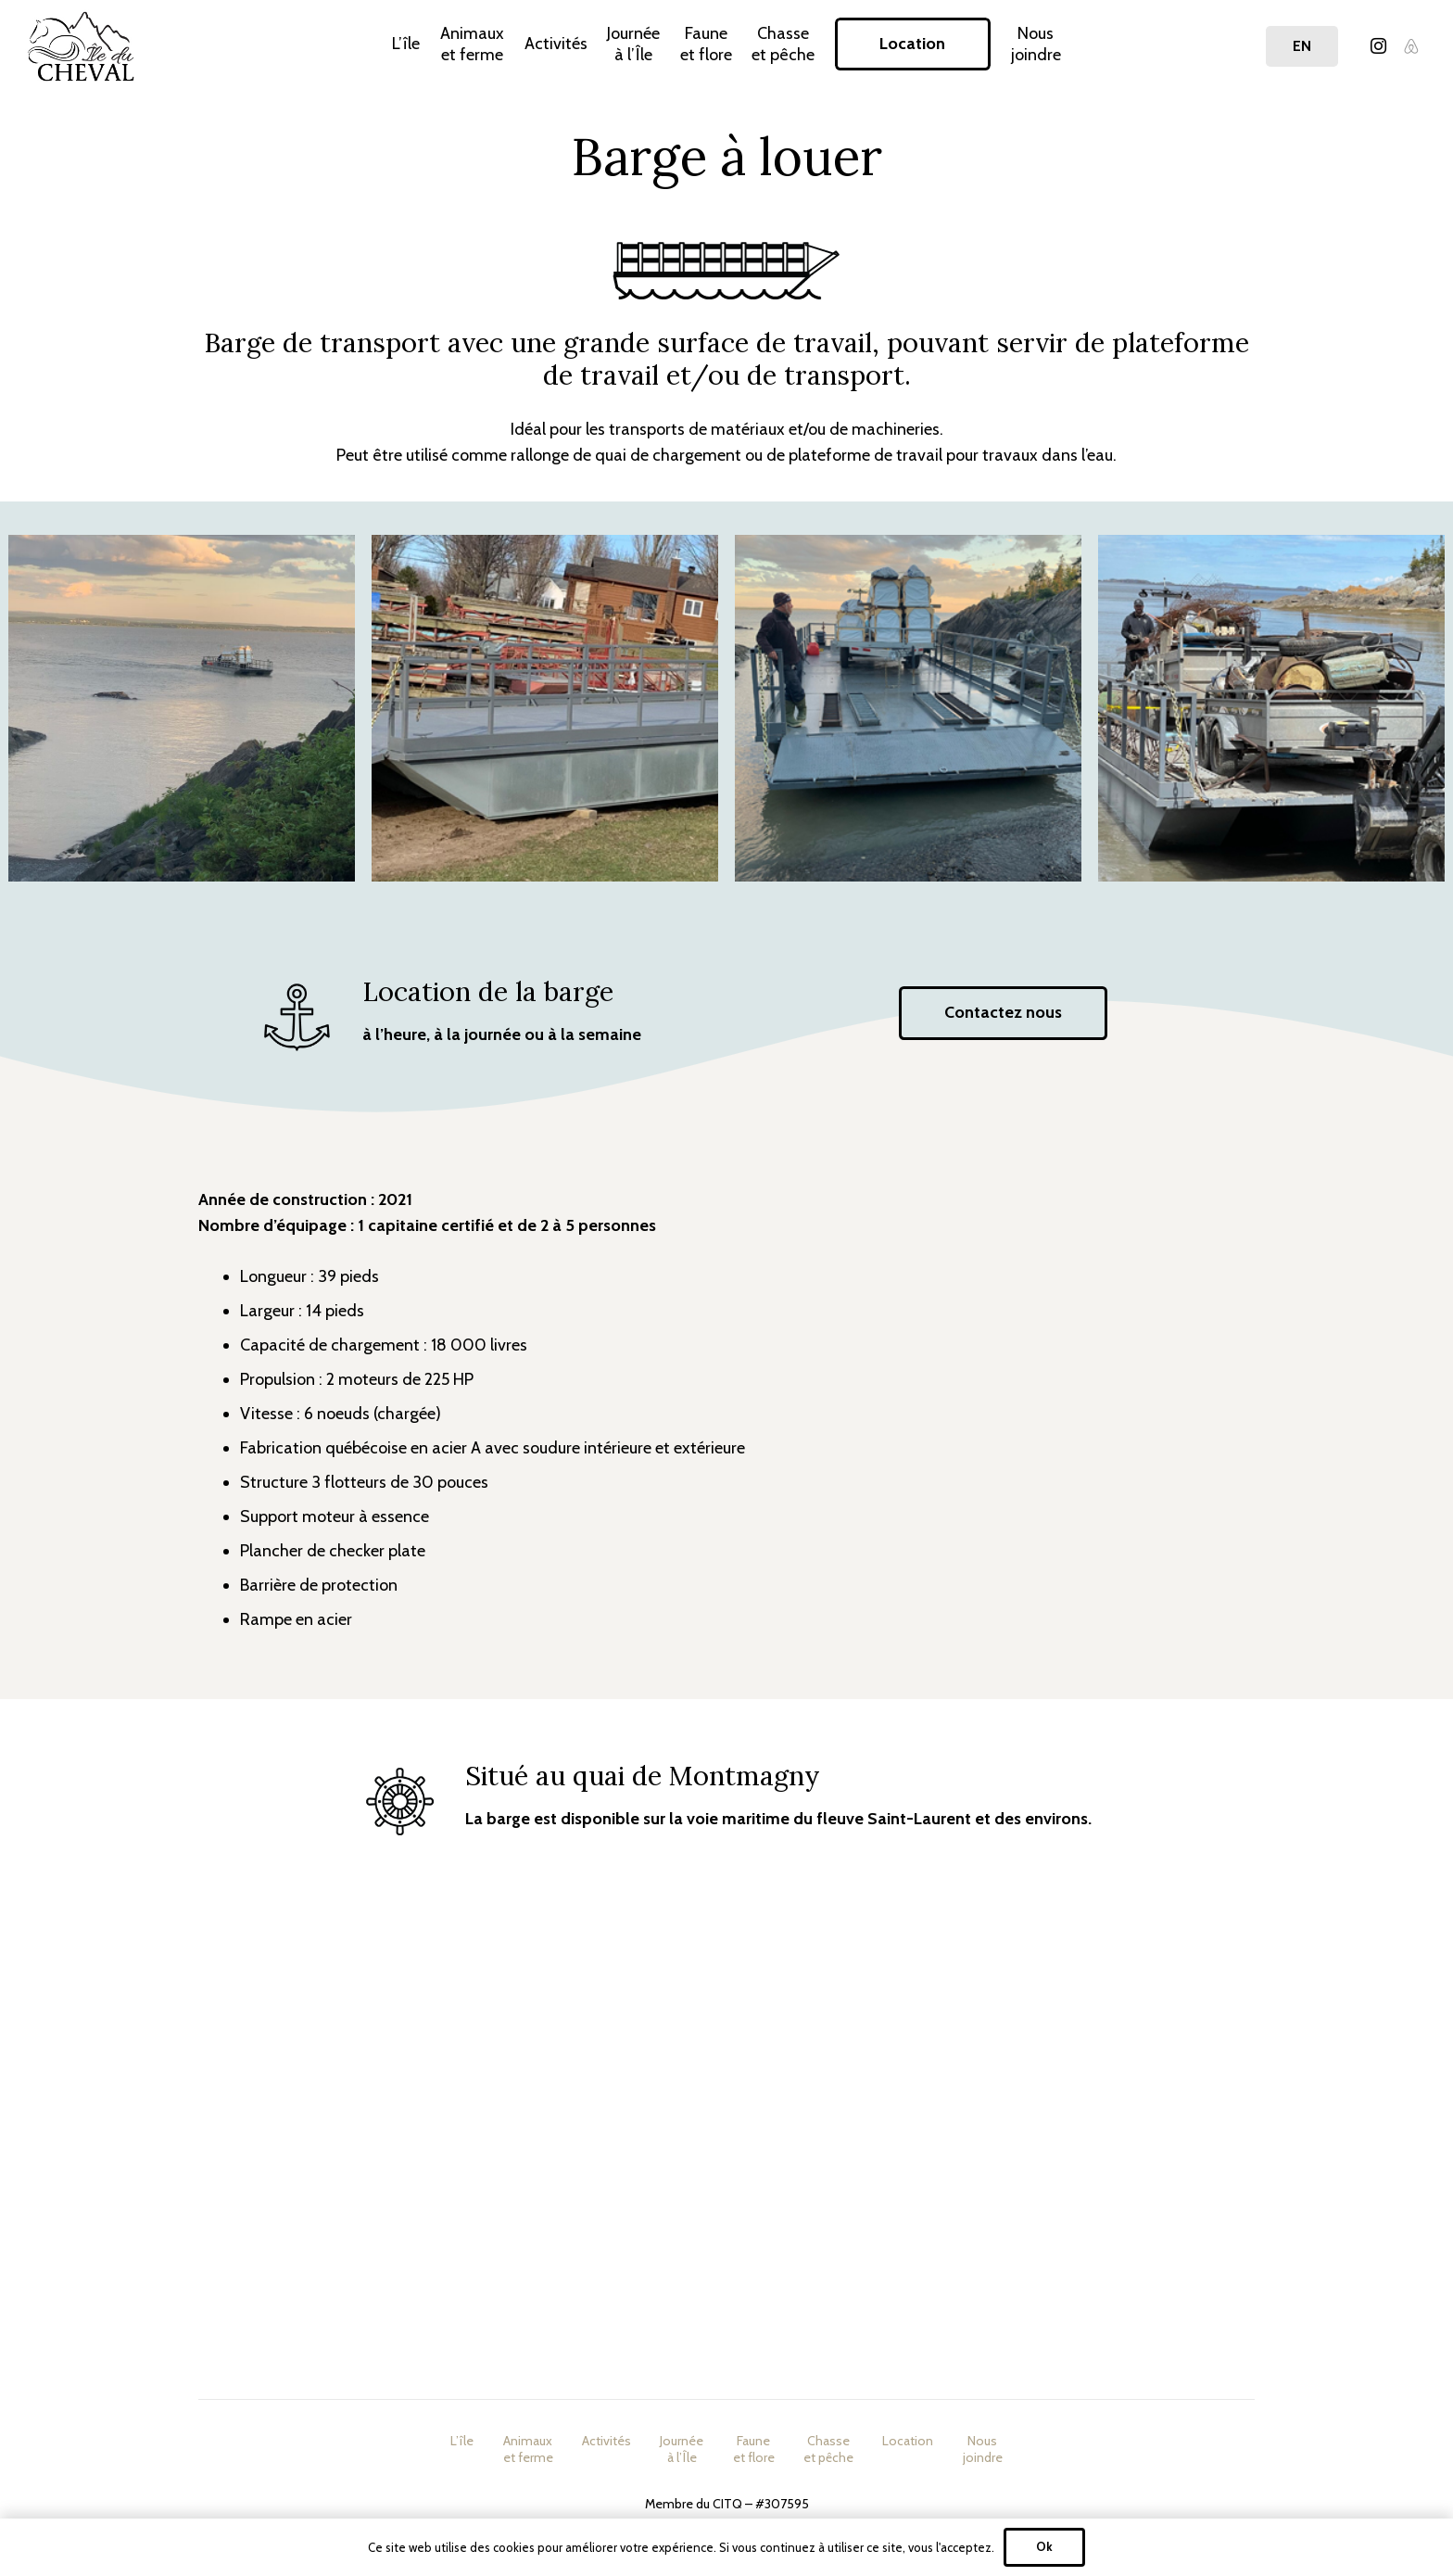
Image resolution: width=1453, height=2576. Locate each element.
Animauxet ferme (528, 2449)
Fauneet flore (754, 2449)
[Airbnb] (1411, 46)
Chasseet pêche (828, 2449)
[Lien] (80, 46)
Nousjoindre (983, 2449)
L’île (462, 2440)
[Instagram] (1378, 46)
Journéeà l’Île (681, 2449)
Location (907, 2440)
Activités (606, 2440)
